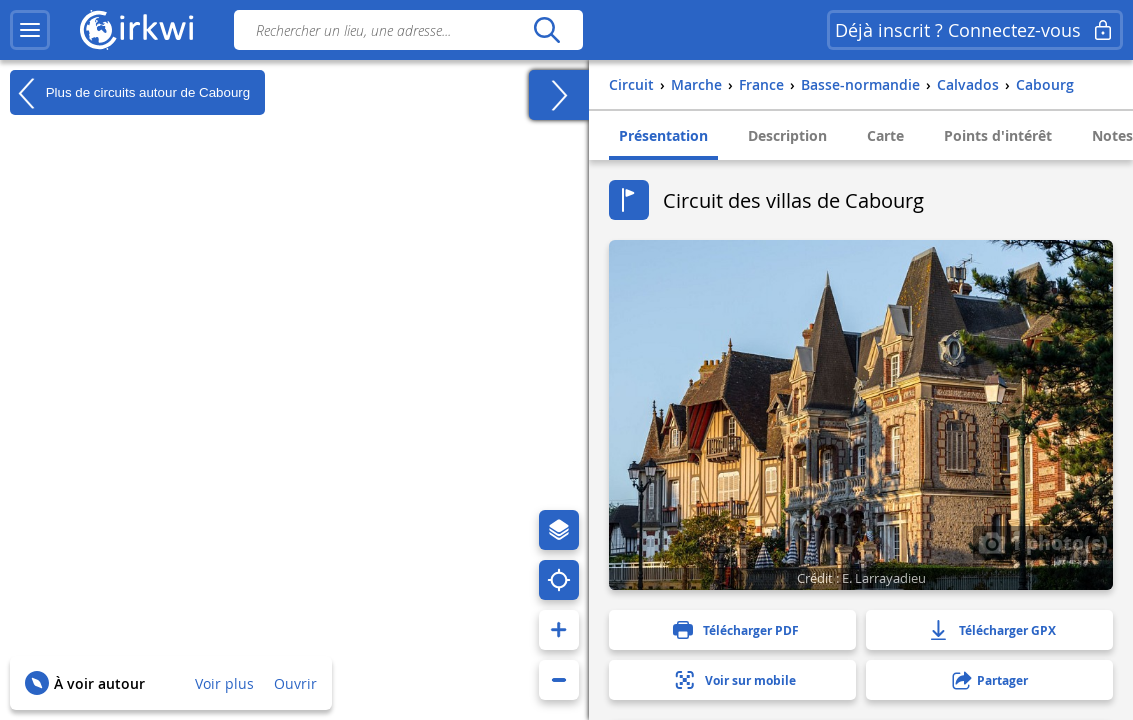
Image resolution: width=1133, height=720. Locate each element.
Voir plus (224, 683)
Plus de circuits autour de (130, 93)
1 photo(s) (1043, 542)
